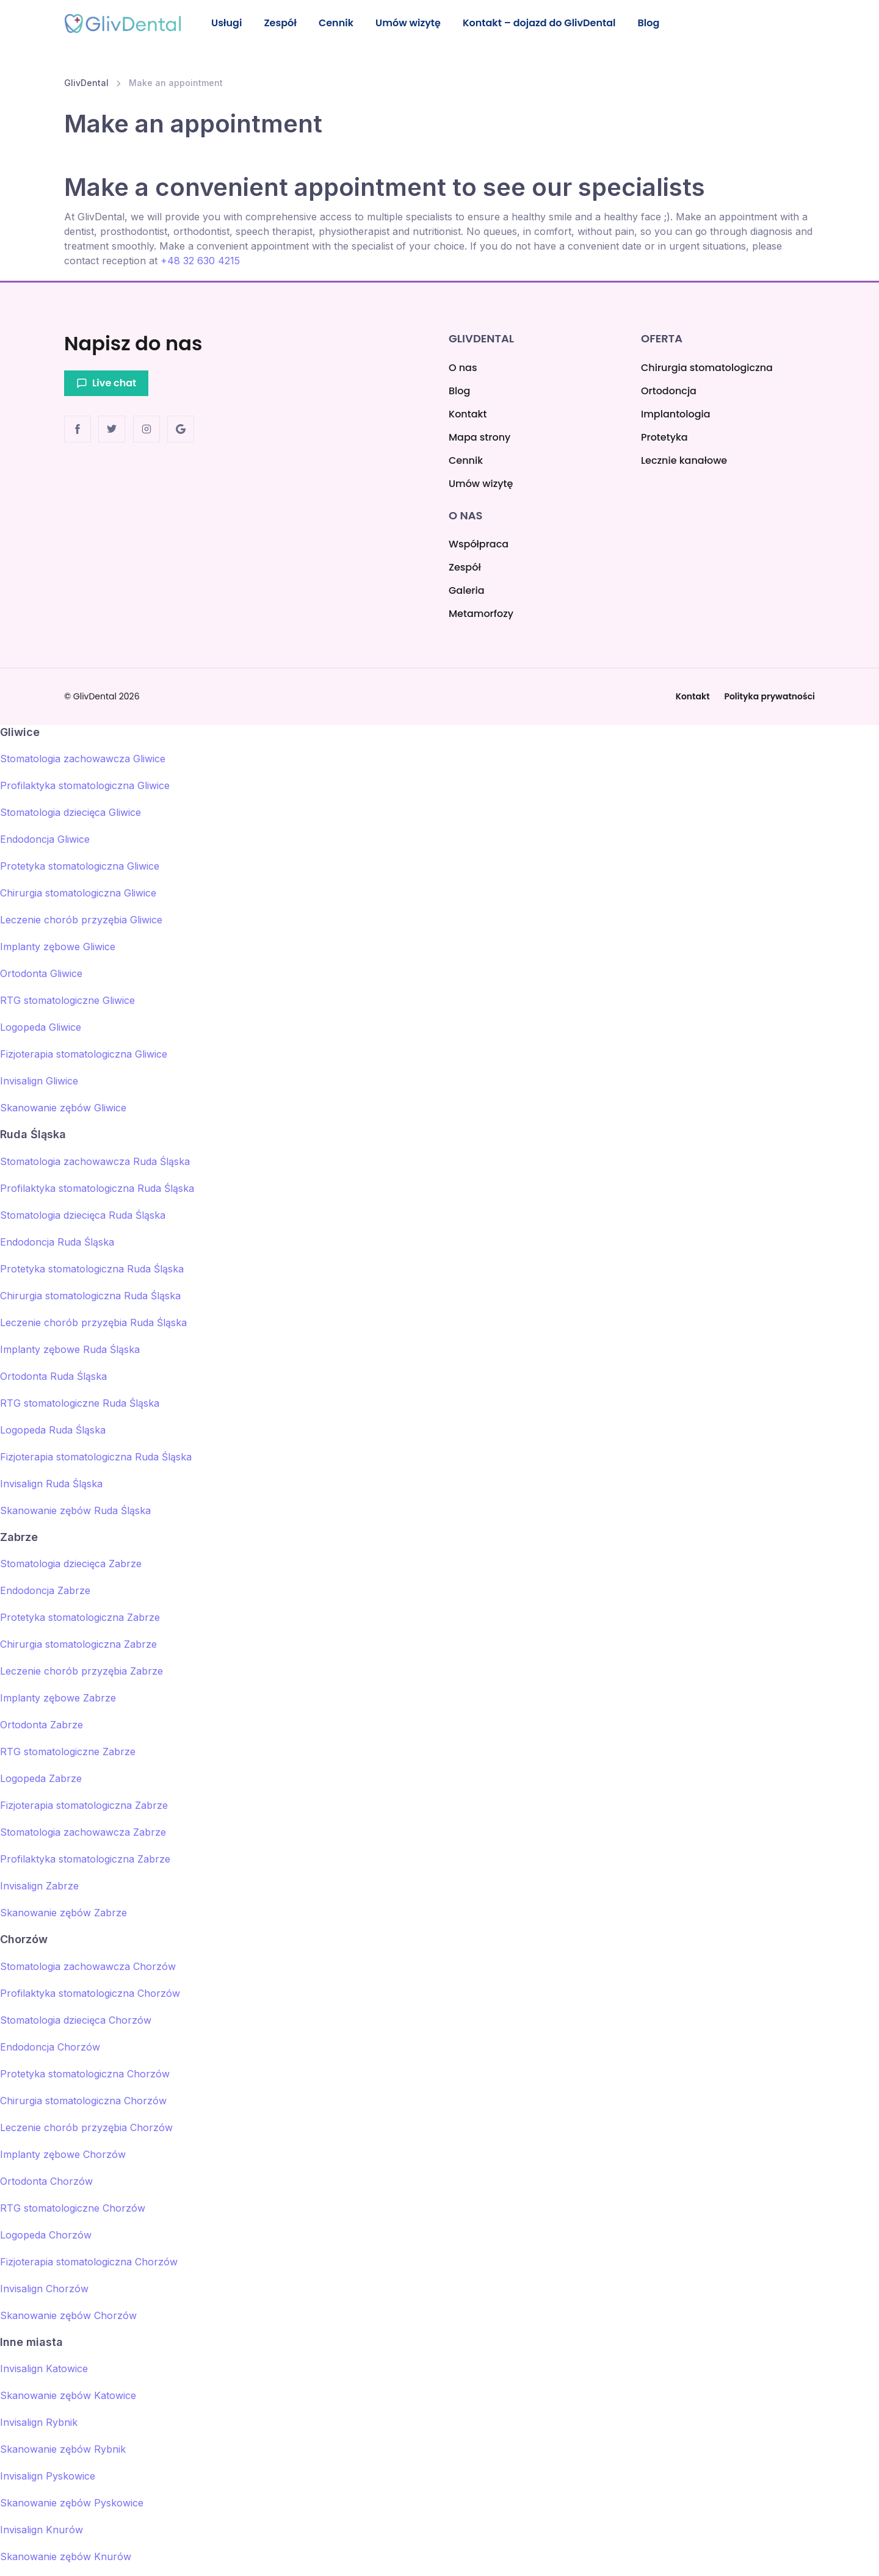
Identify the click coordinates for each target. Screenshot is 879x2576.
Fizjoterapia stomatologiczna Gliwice (83, 1054)
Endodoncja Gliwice (45, 840)
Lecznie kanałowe (684, 460)
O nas (463, 368)
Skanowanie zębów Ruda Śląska (75, 1510)
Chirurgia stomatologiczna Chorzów (83, 2100)
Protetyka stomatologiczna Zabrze (80, 1617)
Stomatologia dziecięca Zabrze (71, 1563)
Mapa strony (479, 437)
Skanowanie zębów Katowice (68, 2395)
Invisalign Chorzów (44, 2288)
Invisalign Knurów (41, 2530)
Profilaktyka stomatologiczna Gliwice (85, 786)
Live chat (106, 384)
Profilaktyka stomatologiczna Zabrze (85, 1859)
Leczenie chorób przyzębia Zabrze (81, 1671)
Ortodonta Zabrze (41, 1725)
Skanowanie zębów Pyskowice (71, 2503)
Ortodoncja (668, 391)
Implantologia (676, 414)
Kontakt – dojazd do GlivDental (547, 23)
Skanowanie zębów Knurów (65, 2556)
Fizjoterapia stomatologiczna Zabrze (84, 1805)
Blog (657, 23)
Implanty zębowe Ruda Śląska (70, 1349)
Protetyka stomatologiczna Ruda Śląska (92, 1269)
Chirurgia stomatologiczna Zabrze (78, 1644)
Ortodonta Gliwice (41, 974)
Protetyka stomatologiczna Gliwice (79, 866)
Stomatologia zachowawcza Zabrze (83, 1832)
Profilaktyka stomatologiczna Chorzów (90, 1993)
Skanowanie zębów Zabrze (63, 1913)
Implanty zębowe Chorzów (63, 2154)
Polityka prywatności (769, 696)
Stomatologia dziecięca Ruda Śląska (82, 1215)
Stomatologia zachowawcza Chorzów (88, 1966)
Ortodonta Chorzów (46, 2181)
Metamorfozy (481, 614)
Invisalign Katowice (44, 2368)
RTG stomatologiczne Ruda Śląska (79, 1403)
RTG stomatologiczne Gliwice (67, 1001)
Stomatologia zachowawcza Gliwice (82, 759)
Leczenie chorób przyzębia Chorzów (86, 2127)
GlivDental (86, 84)
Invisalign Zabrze (39, 1886)
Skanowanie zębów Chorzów (68, 2315)
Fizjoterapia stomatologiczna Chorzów (89, 2262)
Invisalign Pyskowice (47, 2476)
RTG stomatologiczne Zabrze (68, 1751)
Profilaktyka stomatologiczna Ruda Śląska (97, 1188)
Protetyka (664, 437)
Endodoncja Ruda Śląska (57, 1242)
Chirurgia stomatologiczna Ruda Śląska (90, 1296)
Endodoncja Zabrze (45, 1590)
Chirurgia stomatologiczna (707, 368)
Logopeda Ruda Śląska (53, 1430)
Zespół (283, 23)
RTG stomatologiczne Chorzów (72, 2208)
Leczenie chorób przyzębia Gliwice (81, 920)
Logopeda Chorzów (46, 2235)
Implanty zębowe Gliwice (57, 947)
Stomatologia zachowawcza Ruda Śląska (95, 1161)
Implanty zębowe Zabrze (58, 1698)
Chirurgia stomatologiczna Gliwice (78, 893)
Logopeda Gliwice (40, 1028)
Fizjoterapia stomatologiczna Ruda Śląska (96, 1457)
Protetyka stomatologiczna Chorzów (85, 2074)
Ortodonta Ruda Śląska (53, 1376)
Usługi (227, 23)
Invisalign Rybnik (39, 2422)
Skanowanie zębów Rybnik (63, 2449)
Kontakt (468, 414)
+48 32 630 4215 (200, 262)
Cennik (341, 23)
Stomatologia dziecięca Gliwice (70, 813)
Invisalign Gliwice (39, 1081)
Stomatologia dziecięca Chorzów (75, 2020)
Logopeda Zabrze (41, 1778)
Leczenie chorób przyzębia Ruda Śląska (93, 1322)
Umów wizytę (414, 23)
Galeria (467, 590)
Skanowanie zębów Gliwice (63, 1108)
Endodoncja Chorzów (50, 2047)
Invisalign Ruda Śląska (51, 1483)
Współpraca (478, 544)
